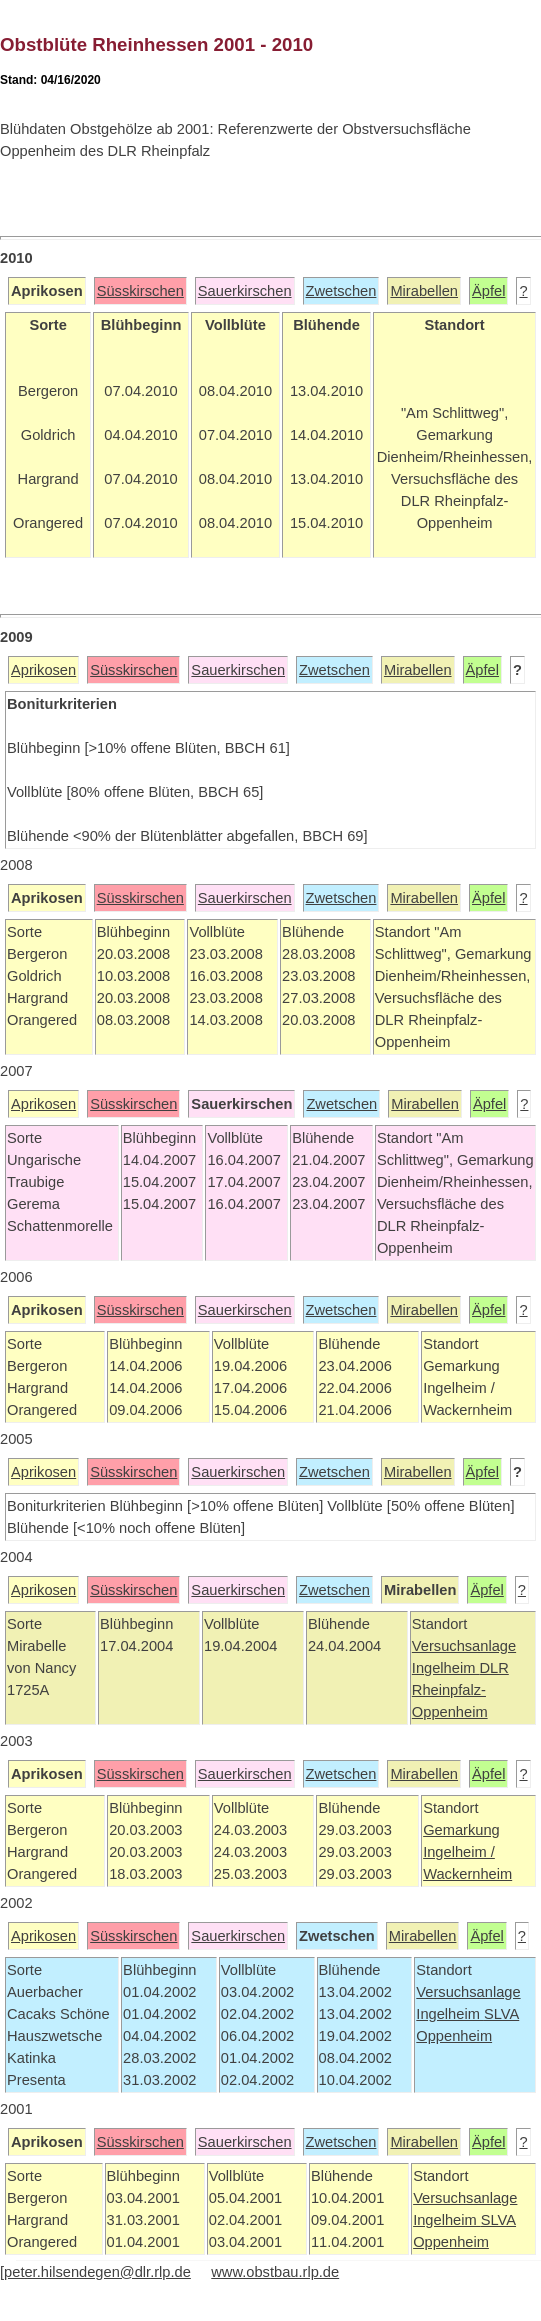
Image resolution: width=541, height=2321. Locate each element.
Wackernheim (467, 1874)
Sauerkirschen (245, 291)
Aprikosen (43, 670)
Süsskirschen (140, 291)
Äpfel (488, 291)
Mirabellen (424, 291)
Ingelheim (446, 1668)
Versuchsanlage (464, 1646)
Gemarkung (461, 1830)
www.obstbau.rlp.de (275, 2272)
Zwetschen (341, 291)
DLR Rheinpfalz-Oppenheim (460, 1690)
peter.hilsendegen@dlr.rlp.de (97, 2272)
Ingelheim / (459, 1852)
